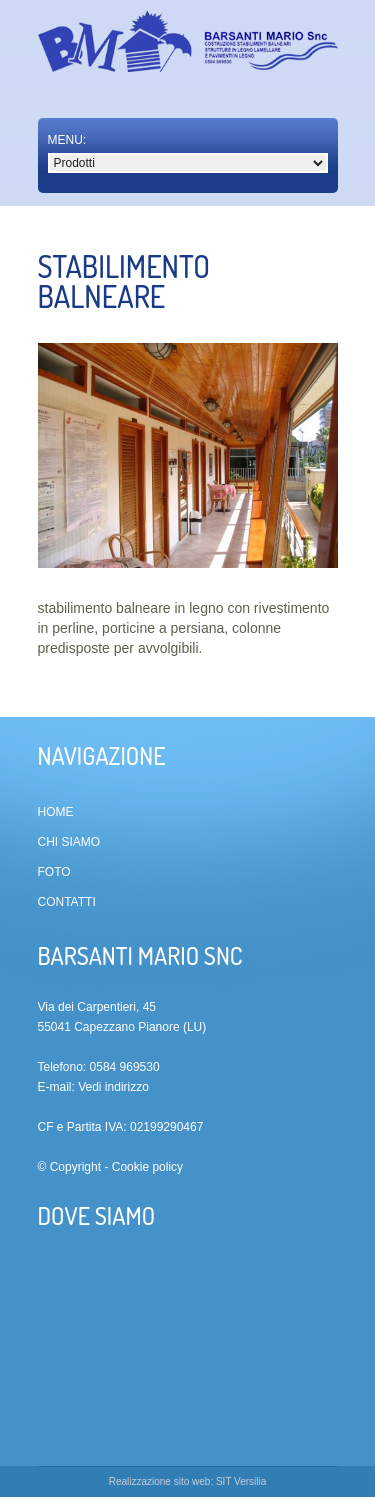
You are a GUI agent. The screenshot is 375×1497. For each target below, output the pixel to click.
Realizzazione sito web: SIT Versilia (188, 1481)
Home (56, 812)
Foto (54, 872)
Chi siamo (69, 842)
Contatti (67, 902)
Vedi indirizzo (113, 1087)
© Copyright (70, 1167)
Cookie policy (147, 1167)
